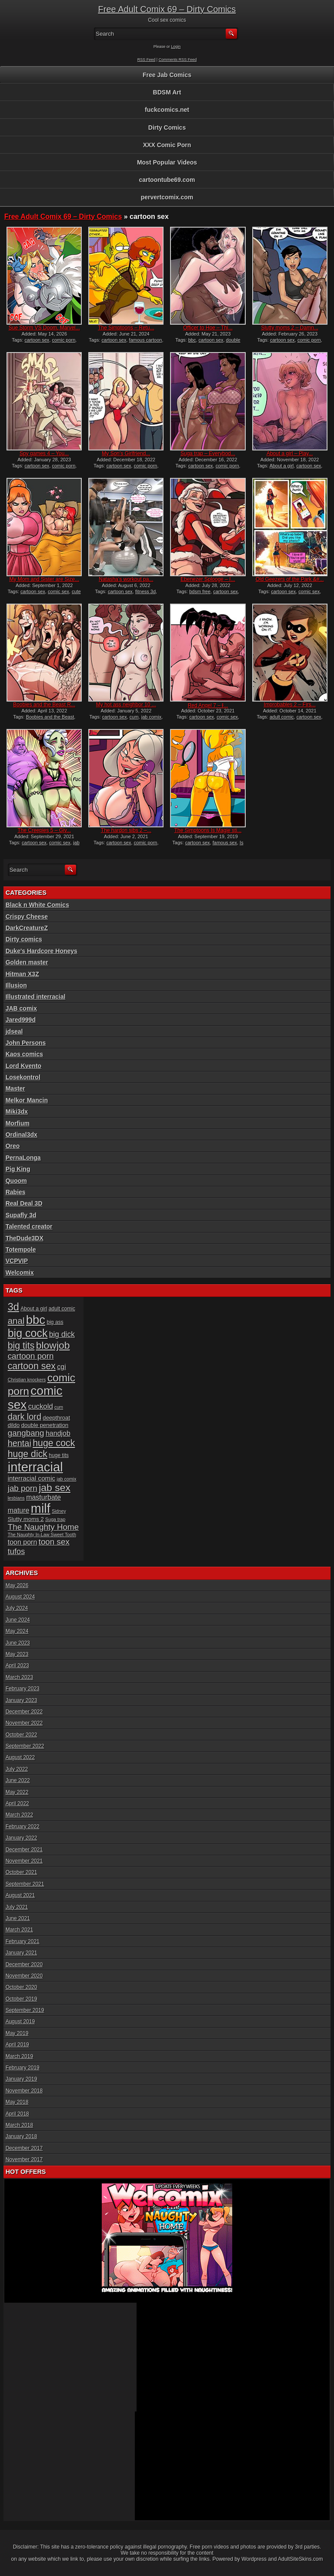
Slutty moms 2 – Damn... (289, 328)
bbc (192, 340)
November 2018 (24, 2091)
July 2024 (17, 1608)
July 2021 (17, 1907)
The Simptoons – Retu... (126, 328)
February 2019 (23, 2068)
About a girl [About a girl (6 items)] (33, 1309)
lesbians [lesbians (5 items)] (16, 1498)
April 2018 (17, 2114)
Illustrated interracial (36, 997)
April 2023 (17, 1665)
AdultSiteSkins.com (300, 2559)
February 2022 (23, 1827)
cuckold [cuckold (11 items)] (40, 1406)
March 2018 (19, 2125)
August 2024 (20, 1597)
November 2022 (24, 1723)
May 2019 (17, 2033)
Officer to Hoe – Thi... (208, 328)
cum (134, 716)
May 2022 (17, 1792)
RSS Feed (146, 59)
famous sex (225, 842)
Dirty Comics (167, 127)
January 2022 (21, 1838)
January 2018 (21, 2136)
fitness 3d (145, 591)
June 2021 (18, 1918)
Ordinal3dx (21, 1135)
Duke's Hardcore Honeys (41, 951)
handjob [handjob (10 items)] (58, 1433)
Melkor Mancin (27, 1100)
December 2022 (24, 1712)
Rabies (16, 1192)
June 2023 (18, 1643)
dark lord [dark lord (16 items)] (24, 1416)
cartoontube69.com (167, 179)
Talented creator (29, 1226)
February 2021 (23, 1941)
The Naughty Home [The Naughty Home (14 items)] (43, 1526)
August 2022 (20, 1757)
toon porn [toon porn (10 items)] (22, 1542)
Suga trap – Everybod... (207, 453)
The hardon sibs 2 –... (126, 830)
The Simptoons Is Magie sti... (208, 830)
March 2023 (19, 1677)
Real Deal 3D (24, 1203)
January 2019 (21, 2079)
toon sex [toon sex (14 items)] (54, 1541)
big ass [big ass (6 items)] (55, 1322)
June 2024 (18, 1620)
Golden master (27, 962)
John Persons (26, 1043)
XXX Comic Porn (167, 144)
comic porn (64, 340)
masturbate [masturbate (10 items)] (43, 1497)
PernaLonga (23, 1158)
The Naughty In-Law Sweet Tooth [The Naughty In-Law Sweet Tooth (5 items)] (42, 1534)
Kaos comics (24, 1054)
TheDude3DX (24, 1238)
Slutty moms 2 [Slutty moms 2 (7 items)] (26, 1519)
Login (175, 46)
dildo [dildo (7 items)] (14, 1425)
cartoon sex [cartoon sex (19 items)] (32, 1366)
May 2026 (17, 1585)
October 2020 (21, 1987)
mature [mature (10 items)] (19, 1510)
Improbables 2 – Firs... (289, 705)
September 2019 (25, 2010)
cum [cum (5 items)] (58, 1407)
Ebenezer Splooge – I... (207, 579)
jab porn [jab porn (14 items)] (22, 1488)
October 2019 (21, 1999)
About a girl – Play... (290, 453)
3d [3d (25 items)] (13, 1307)
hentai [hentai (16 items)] (19, 1443)
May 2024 (17, 1631)
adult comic (282, 716)
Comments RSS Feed (178, 59)
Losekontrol (23, 1077)
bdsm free (199, 591)
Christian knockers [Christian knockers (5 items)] (27, 1379)
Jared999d (21, 1020)
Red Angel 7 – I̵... (208, 705)
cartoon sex (37, 340)
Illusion (16, 985)
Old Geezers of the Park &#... (290, 579)
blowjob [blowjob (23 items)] (53, 1345)
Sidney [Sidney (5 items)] (59, 1511)
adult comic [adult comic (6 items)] (62, 1309)
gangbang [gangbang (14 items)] (26, 1432)
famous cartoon (145, 340)
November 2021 (24, 1861)
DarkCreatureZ (27, 928)
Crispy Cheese (27, 917)
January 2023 (21, 1700)
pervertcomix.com (167, 197)
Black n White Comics (37, 905)
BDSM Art (167, 92)
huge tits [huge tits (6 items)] (59, 1455)
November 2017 (24, 2159)
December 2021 (24, 1850)
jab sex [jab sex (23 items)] (54, 1487)
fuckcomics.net (167, 109)
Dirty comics (24, 939)
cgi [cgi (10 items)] (61, 1366)
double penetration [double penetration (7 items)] (45, 1425)
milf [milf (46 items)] (40, 1508)
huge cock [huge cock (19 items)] (54, 1443)
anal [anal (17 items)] (16, 1321)
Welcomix (20, 1273)
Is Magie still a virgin (208, 845)
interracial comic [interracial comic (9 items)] (32, 1478)
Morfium (18, 1123)
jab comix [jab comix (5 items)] (67, 1478)
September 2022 (25, 1746)
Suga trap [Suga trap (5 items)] (55, 1519)
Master (15, 1088)
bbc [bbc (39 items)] (35, 1320)
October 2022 (21, 1735)
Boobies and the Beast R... (44, 705)
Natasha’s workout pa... (126, 579)
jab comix (151, 716)
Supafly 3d (21, 1215)
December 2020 (24, 1964)
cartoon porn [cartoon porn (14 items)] (31, 1355)
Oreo (13, 1146)
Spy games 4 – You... (44, 453)
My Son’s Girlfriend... (126, 453)
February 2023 (23, 1689)
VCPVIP (17, 1261)
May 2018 (17, 2102)
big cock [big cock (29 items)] (28, 1333)
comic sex (58, 591)
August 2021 (20, 1895)
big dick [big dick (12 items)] (62, 1334)
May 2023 (17, 1654)
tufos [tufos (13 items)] (16, 1551)
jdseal (14, 1031)
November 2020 (24, 1976)
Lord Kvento (23, 1066)
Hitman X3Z (22, 974)
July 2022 (17, 1769)
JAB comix (21, 1008)
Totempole (21, 1249)
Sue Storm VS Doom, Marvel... (44, 328)
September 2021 (25, 1884)
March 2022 (19, 1815)
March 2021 (19, 1930)
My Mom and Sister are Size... (44, 579)
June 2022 (18, 1780)
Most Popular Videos (167, 162)
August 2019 (20, 2021)
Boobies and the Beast (50, 716)
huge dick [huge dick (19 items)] (27, 1454)
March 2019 (19, 2056)
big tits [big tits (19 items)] (21, 1345)
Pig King (18, 1169)
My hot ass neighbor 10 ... (126, 705)
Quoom (16, 1181)
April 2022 (17, 1803)
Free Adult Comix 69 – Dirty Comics (167, 9)
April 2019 (17, 2045)
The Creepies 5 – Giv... (44, 830)
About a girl (282, 465)
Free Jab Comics (167, 74)
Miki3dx (17, 1111)
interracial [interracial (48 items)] (35, 1467)
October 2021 (21, 1872)
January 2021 (21, 1953)
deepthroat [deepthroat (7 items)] (56, 1417)
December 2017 (24, 2148)
